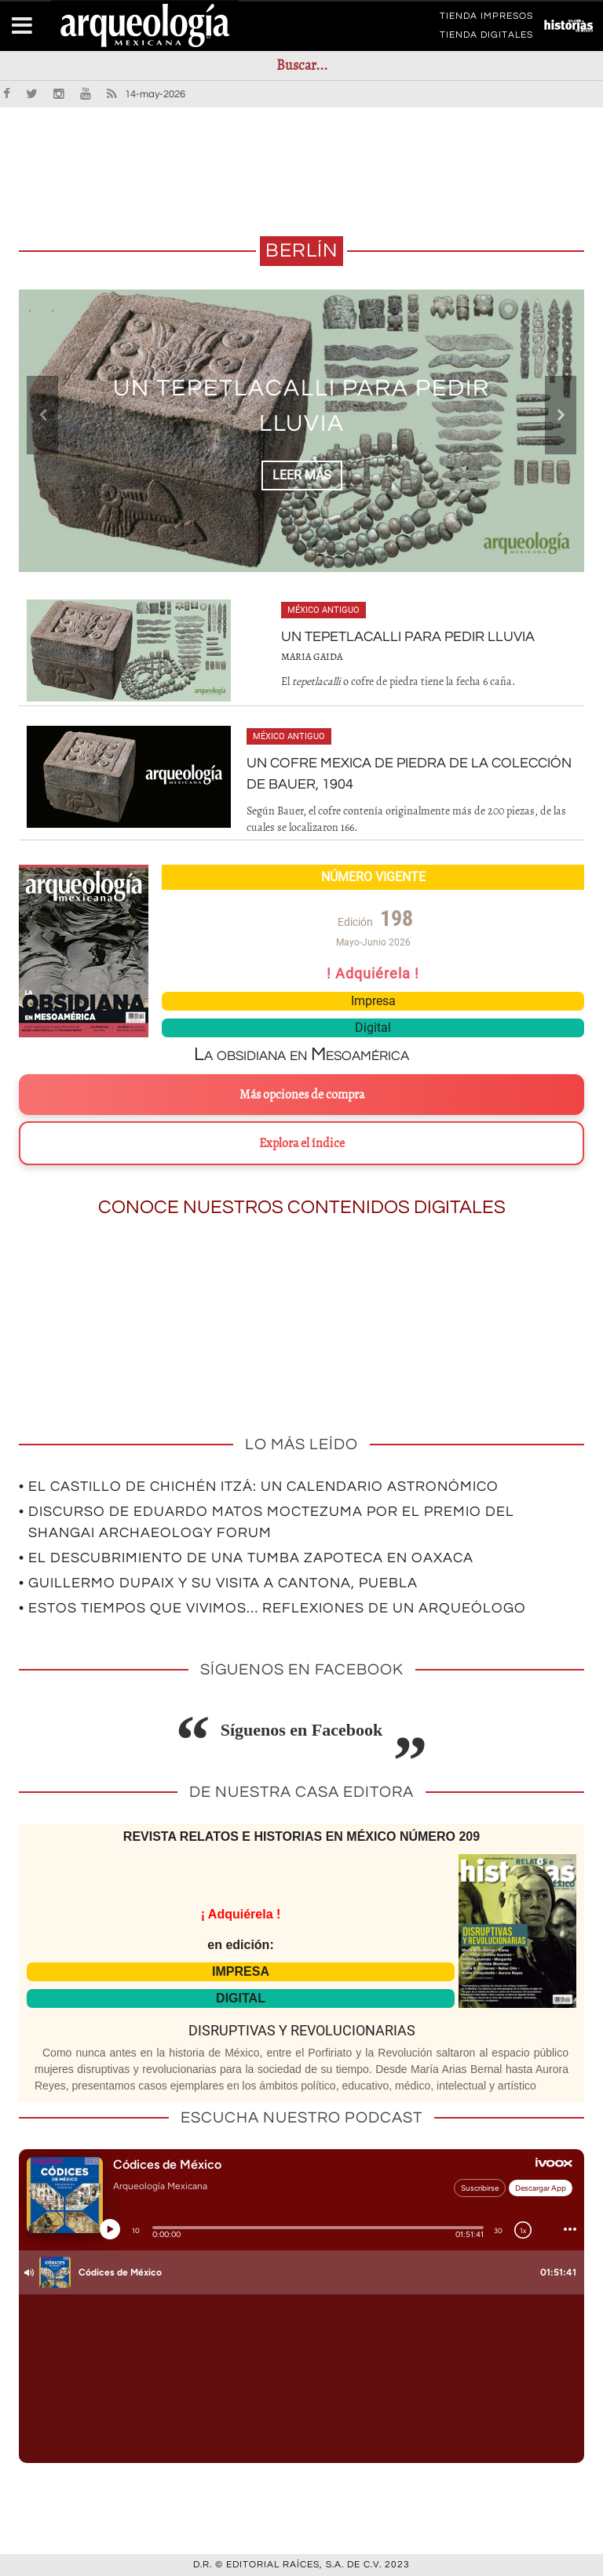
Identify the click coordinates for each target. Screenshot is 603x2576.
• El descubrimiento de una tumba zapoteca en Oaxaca (246, 1557)
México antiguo (323, 610)
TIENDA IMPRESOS (486, 18)
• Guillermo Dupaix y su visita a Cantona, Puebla (218, 1583)
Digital (373, 1027)
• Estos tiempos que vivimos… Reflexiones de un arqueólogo (272, 1608)
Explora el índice (302, 1143)
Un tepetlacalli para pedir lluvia (408, 636)
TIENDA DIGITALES (486, 37)
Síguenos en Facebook (302, 1730)
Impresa (373, 1000)
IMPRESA (240, 1971)
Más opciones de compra (301, 1094)
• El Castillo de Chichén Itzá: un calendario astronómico (259, 1486)
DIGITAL (240, 1998)
